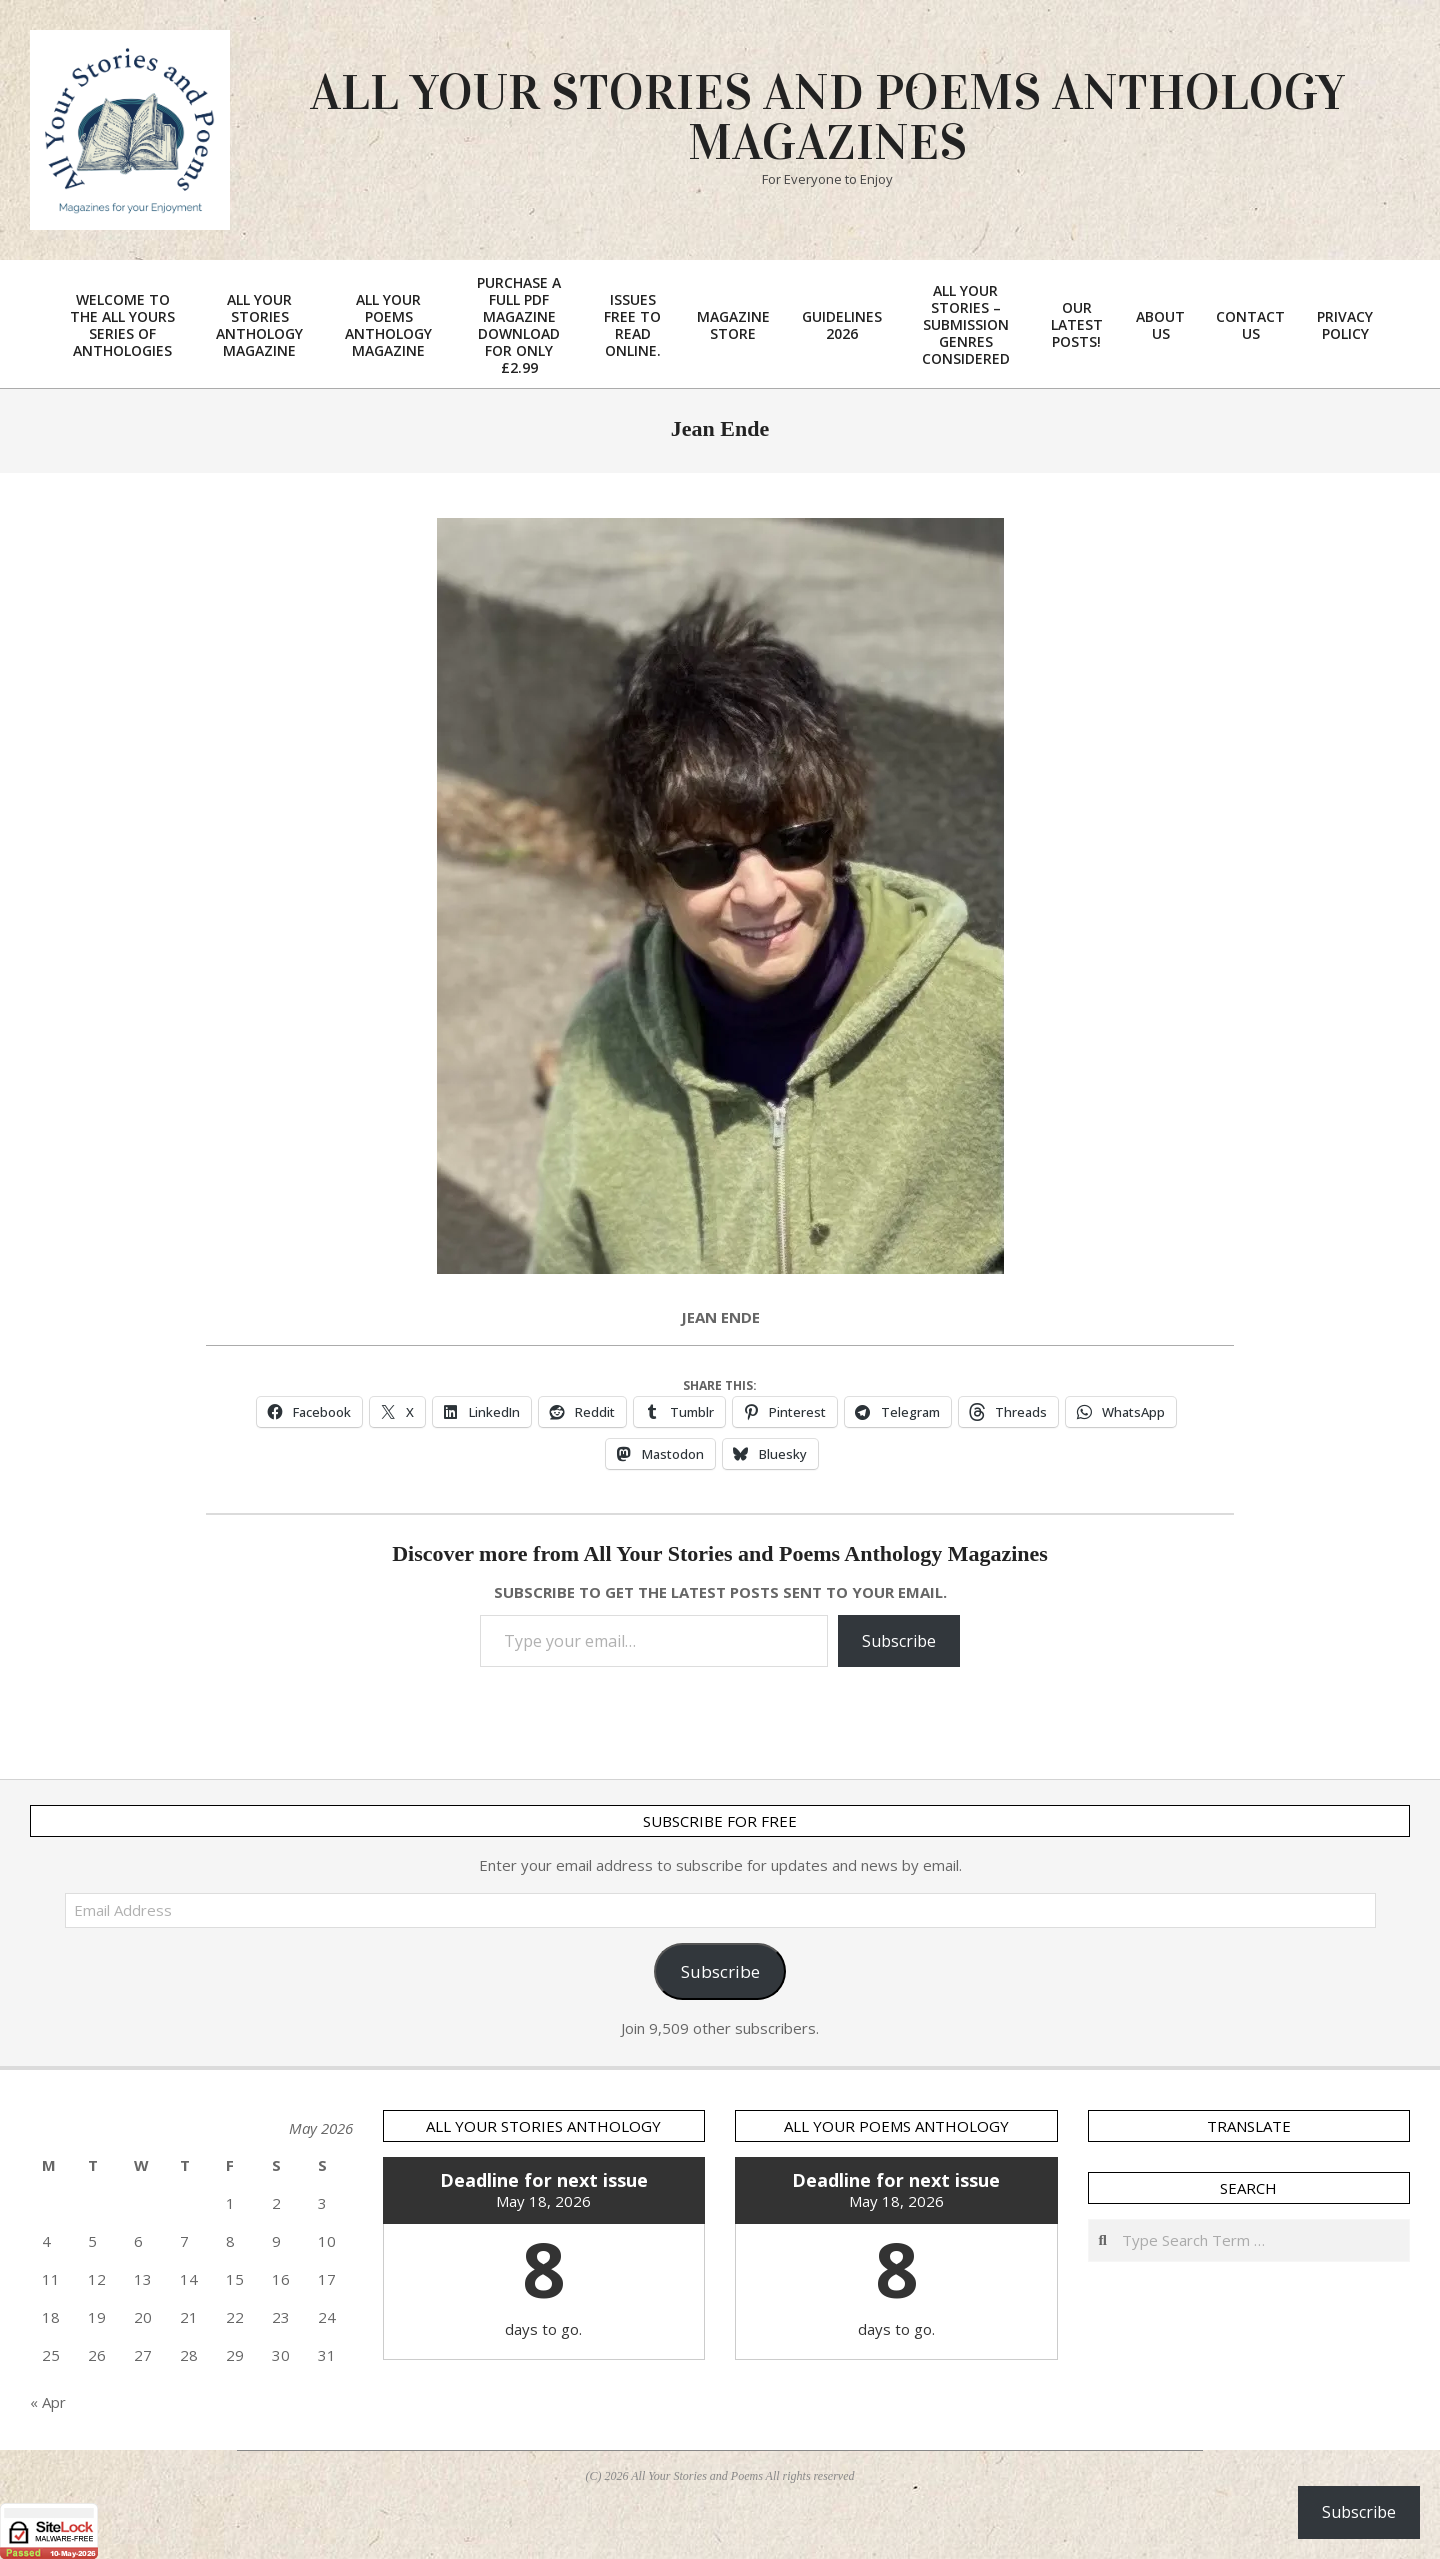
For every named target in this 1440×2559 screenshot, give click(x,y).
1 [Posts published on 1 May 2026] (230, 2203)
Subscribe (899, 1641)
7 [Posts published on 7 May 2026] (184, 2241)
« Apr (48, 2402)
